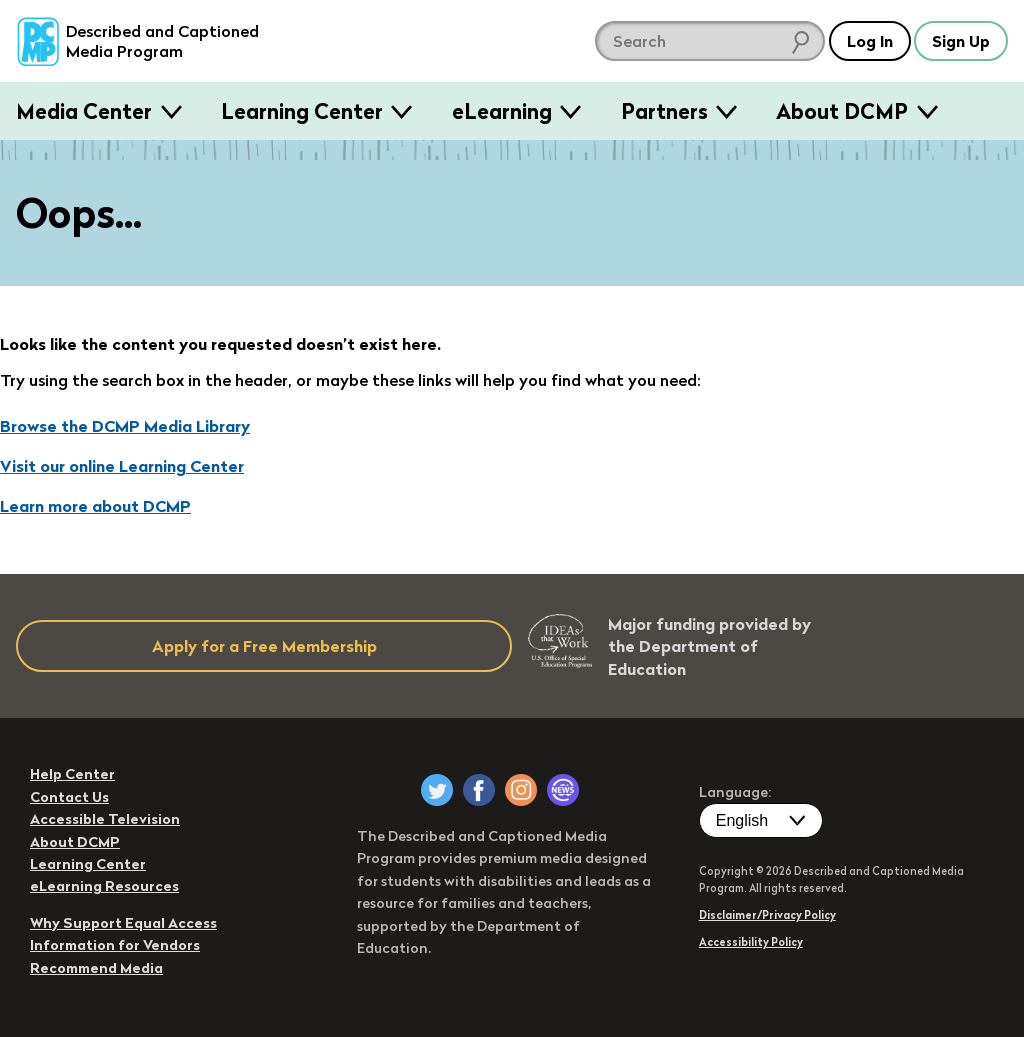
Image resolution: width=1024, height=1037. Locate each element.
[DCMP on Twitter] (437, 790)
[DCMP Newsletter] (563, 790)
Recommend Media (96, 968)
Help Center (72, 774)
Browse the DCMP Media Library (125, 426)
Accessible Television (105, 819)
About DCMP (842, 111)
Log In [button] (868, 41)
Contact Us (69, 797)
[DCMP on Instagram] (521, 790)
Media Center (84, 111)
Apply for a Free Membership (264, 646)
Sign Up (961, 41)
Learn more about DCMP (95, 506)
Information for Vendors (115, 945)
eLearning (502, 111)
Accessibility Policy (751, 942)
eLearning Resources (104, 886)
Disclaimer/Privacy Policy (767, 915)
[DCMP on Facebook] (479, 790)
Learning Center (302, 111)
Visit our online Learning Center (122, 466)
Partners (664, 111)
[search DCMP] (708, 41)
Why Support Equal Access (123, 923)
